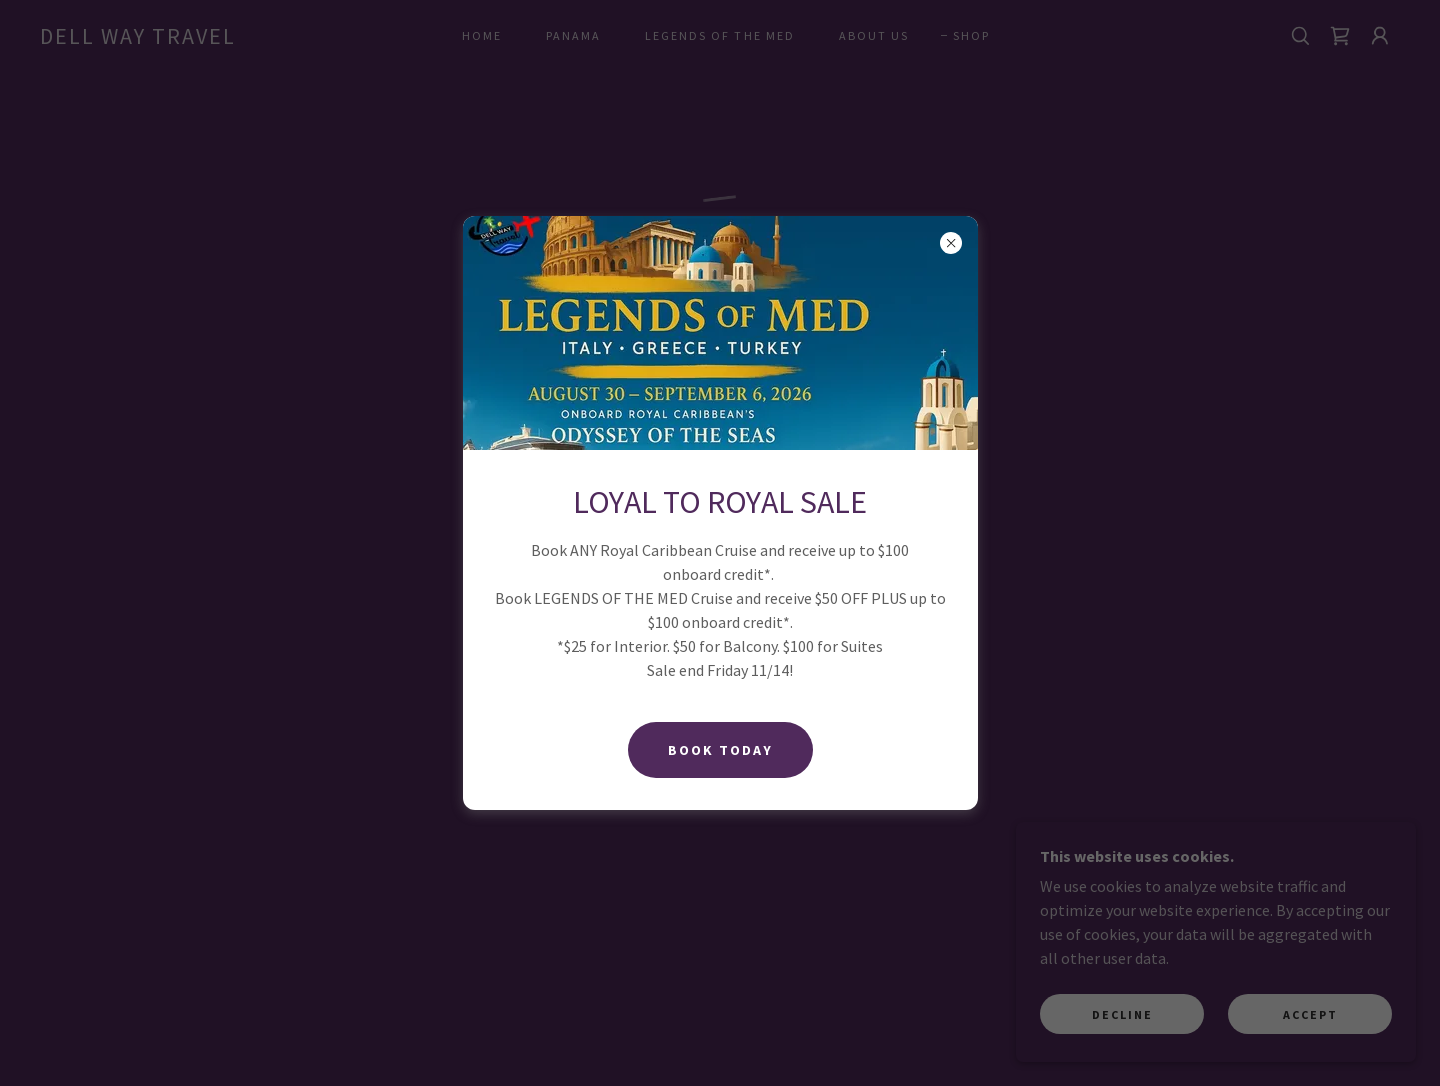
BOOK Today (720, 750)
